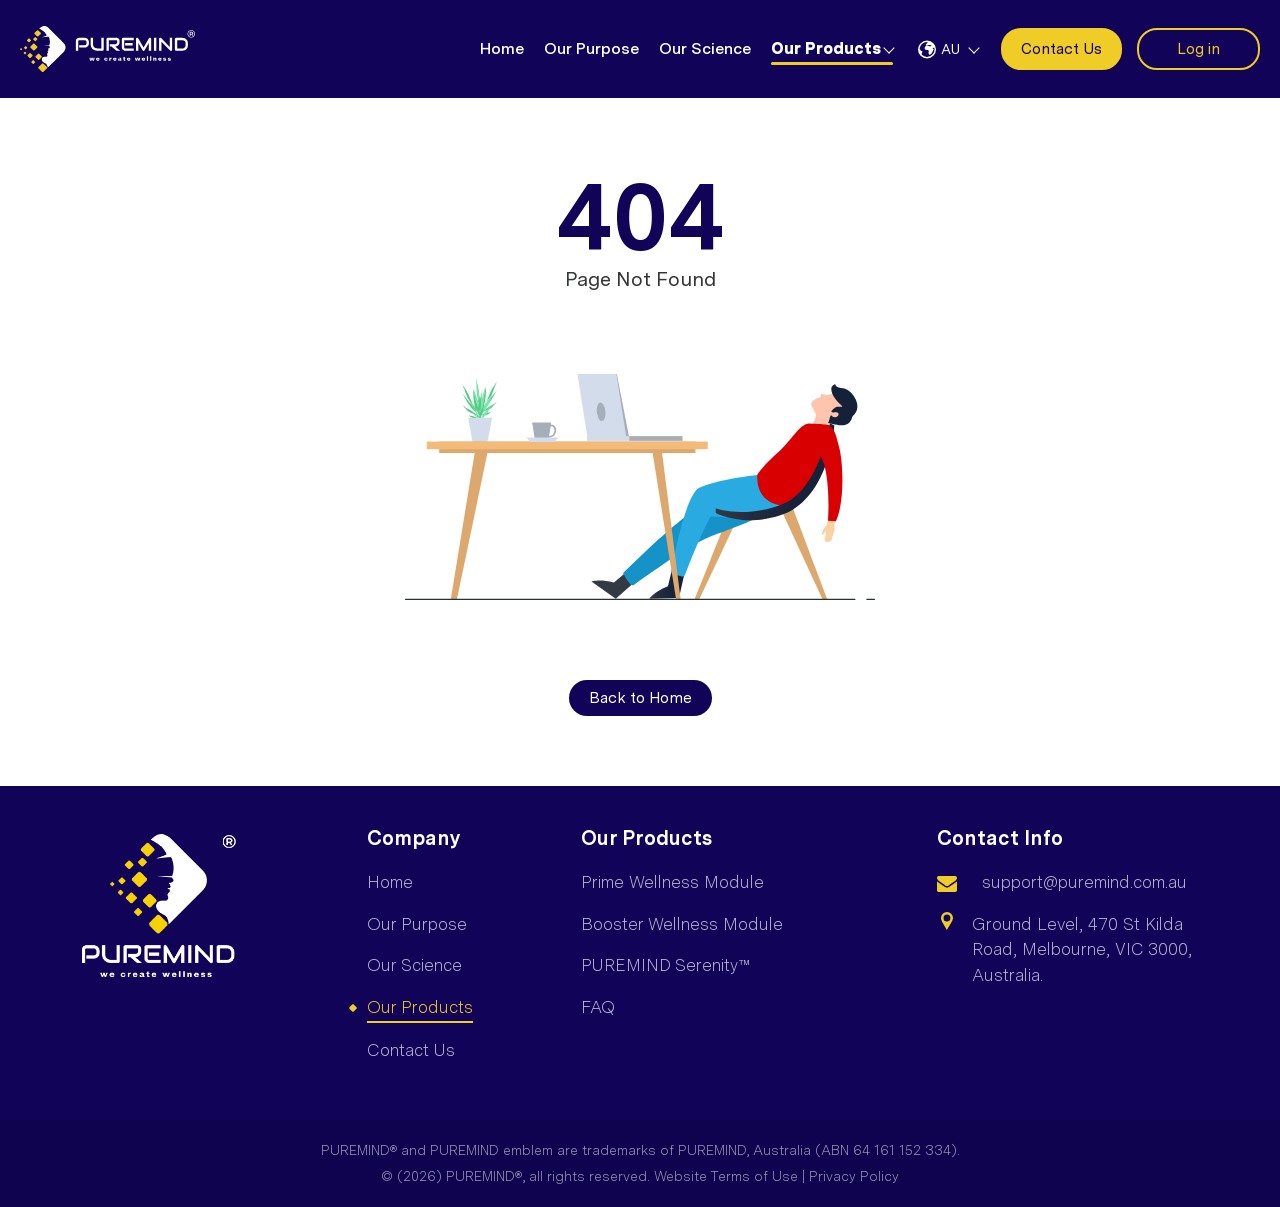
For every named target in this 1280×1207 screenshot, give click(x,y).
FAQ (598, 1007)
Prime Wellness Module (672, 882)
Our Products (826, 48)
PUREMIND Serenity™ (666, 965)
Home (502, 48)
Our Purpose (591, 48)
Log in (1198, 49)
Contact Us (1061, 49)
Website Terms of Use (726, 1176)
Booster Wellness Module (682, 924)
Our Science (705, 48)
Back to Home (640, 698)
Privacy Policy (854, 1176)
